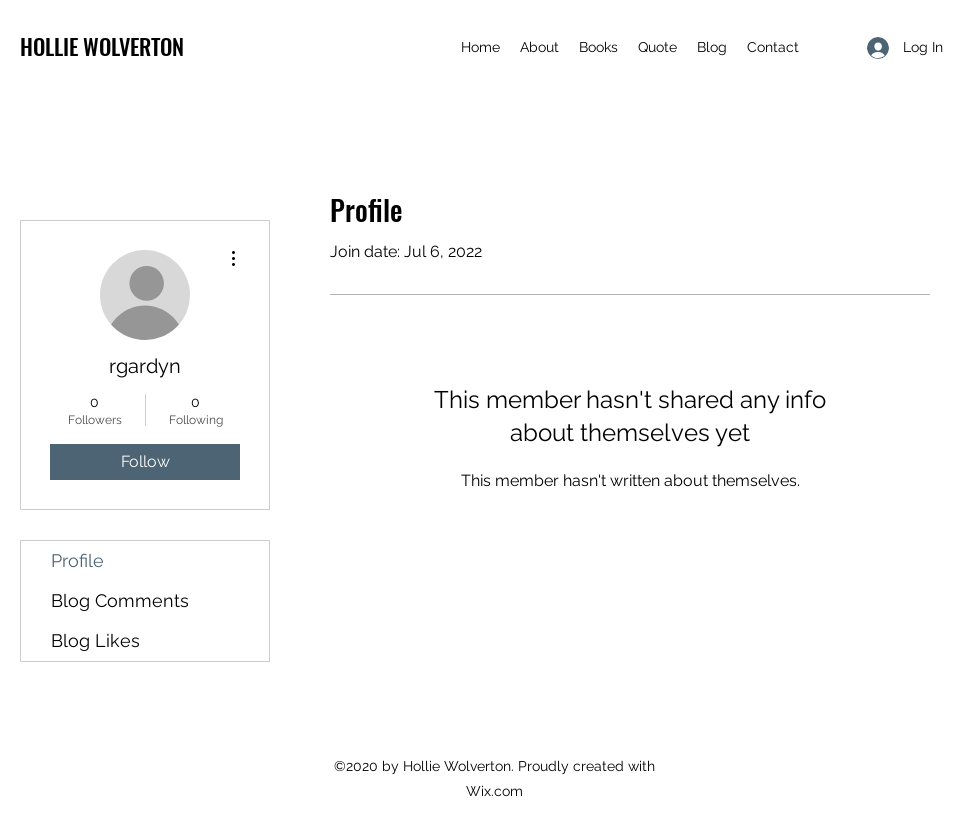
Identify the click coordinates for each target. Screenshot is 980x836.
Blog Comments (120, 600)
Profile (77, 560)
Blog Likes (95, 640)
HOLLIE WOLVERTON (102, 46)
